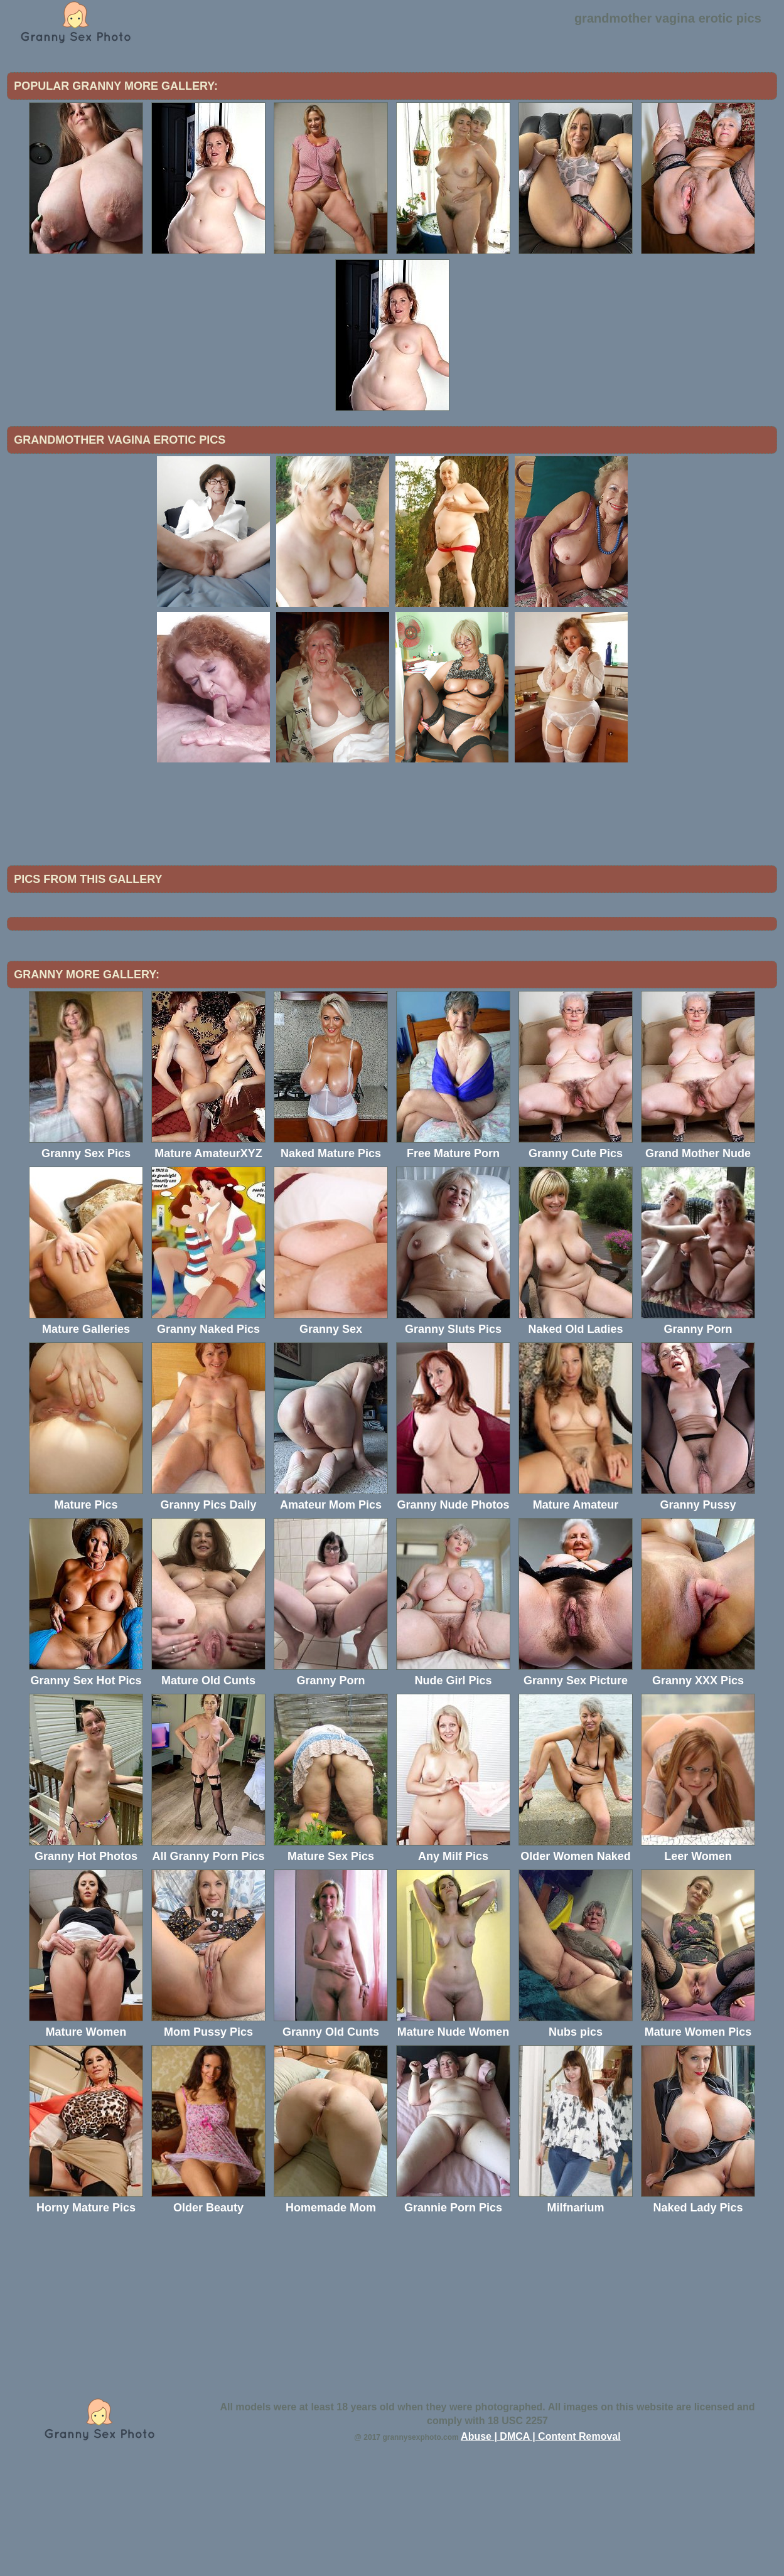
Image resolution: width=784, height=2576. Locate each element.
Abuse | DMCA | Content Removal (541, 2540)
